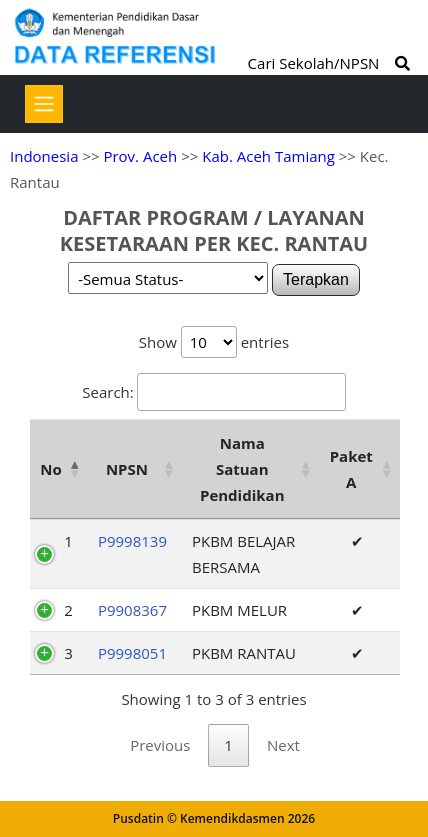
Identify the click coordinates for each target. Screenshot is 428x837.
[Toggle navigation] (44, 104)
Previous (160, 745)
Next (283, 745)
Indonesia (44, 156)
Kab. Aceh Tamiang (268, 156)
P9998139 (132, 541)
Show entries (214, 342)
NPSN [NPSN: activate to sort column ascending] (127, 469)
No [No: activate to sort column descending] (50, 469)
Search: (213, 392)
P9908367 (132, 610)
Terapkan (316, 279)
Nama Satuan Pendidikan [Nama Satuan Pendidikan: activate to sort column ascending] (242, 469)
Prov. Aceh (140, 156)
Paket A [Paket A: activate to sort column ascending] (351, 469)
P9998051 (132, 653)
